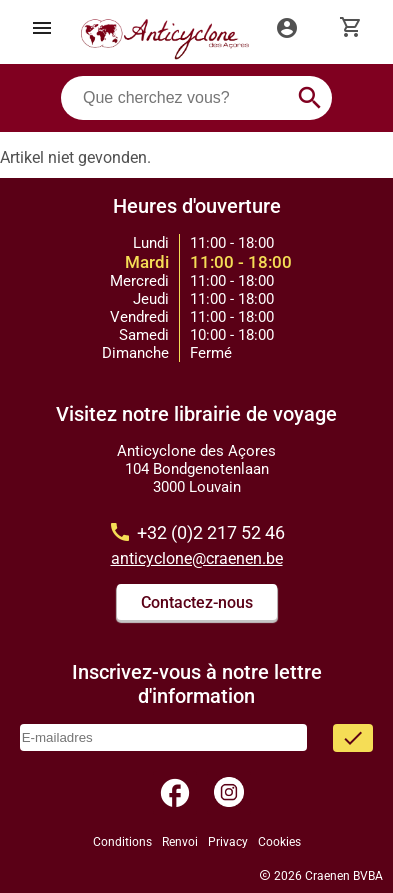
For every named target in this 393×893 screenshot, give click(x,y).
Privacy (228, 842)
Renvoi (180, 842)
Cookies (279, 842)
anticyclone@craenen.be (197, 558)
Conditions (122, 842)
